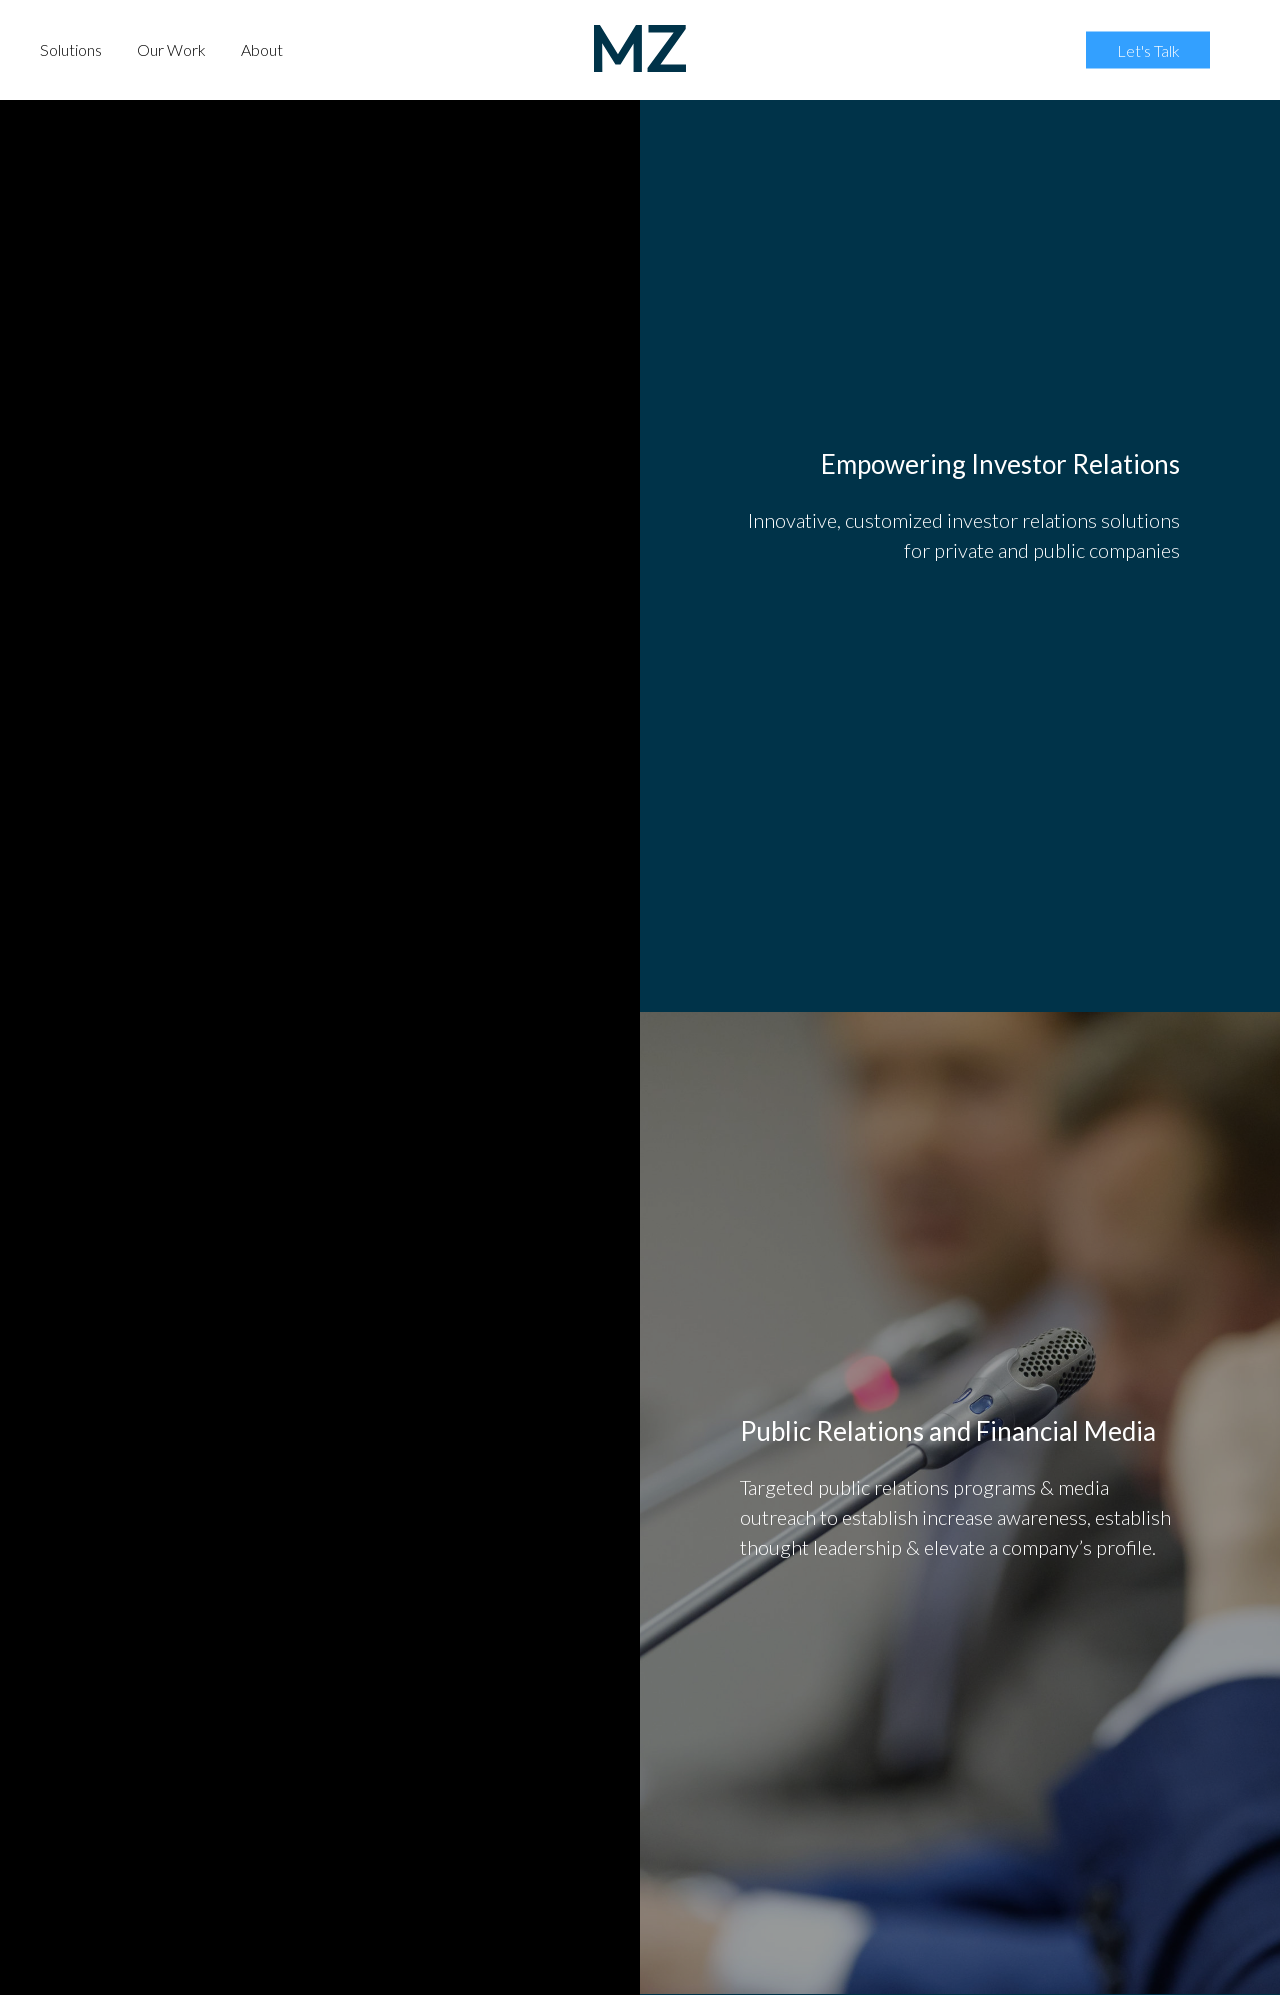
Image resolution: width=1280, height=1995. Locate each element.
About (262, 49)
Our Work (171, 49)
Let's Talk (1148, 49)
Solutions (71, 49)
